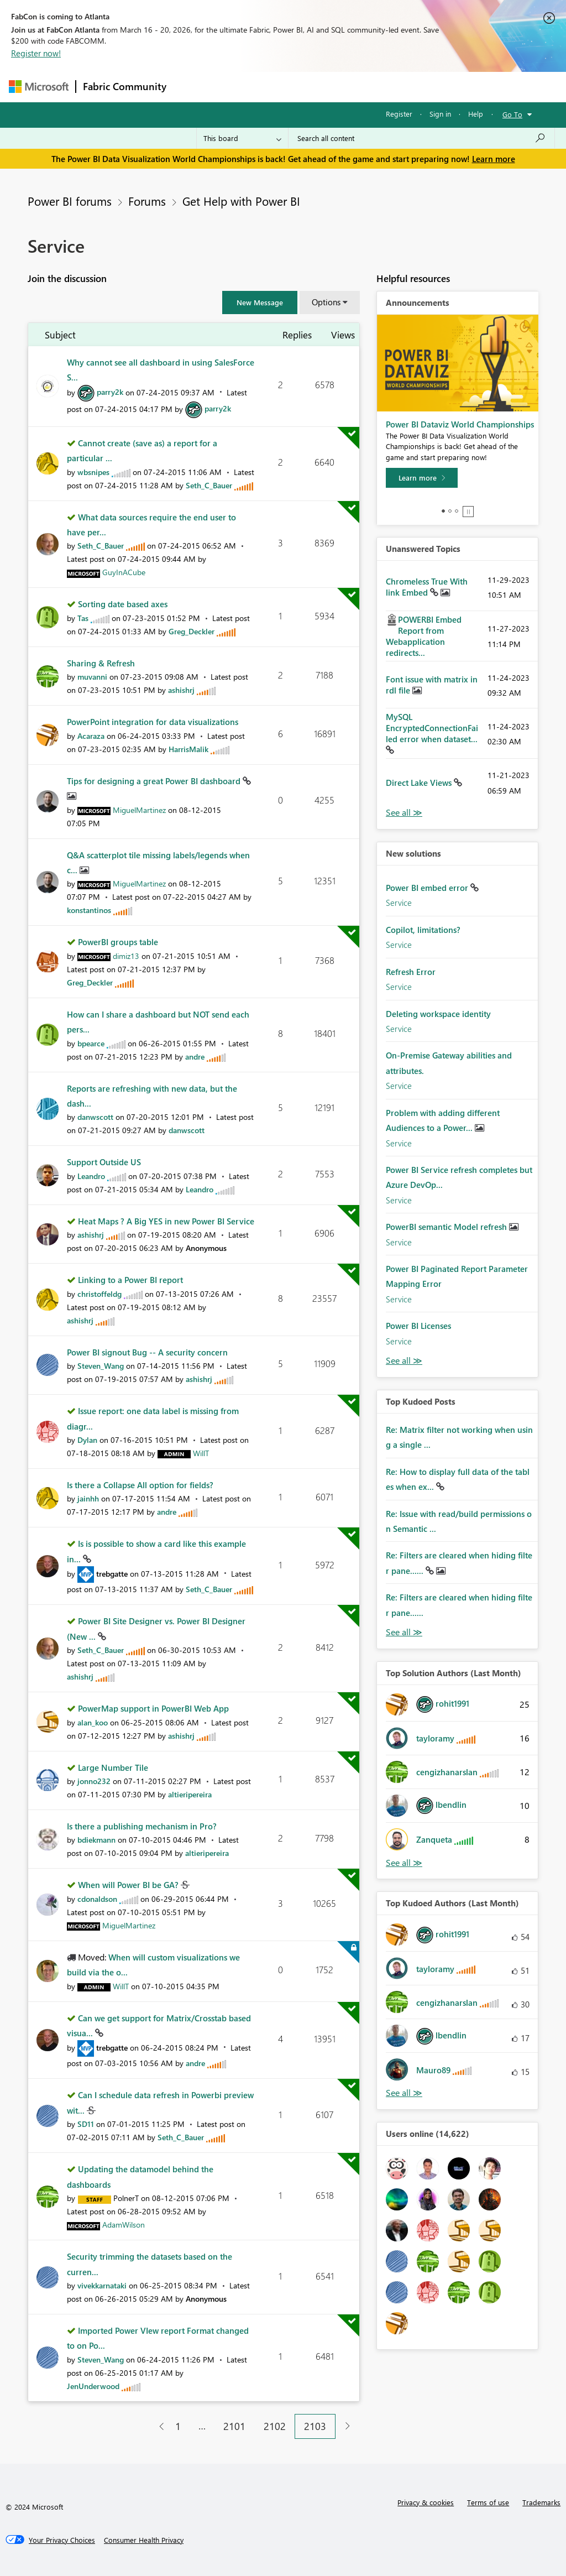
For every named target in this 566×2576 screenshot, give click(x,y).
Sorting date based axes (122, 603)
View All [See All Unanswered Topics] (404, 812)
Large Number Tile (113, 1767)
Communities (334, 86)
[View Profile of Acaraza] (90, 736)
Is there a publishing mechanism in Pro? (142, 1826)
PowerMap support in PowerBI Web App (153, 1708)
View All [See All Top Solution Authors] (404, 1863)
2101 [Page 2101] (234, 2426)
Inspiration (240, 86)
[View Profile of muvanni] (92, 676)
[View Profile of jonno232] (94, 1781)
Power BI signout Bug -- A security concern (147, 1352)
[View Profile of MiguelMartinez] (139, 810)
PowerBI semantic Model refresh (447, 1226)
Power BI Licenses (418, 1325)
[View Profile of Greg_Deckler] (191, 631)
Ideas (285, 86)
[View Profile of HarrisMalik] (188, 749)
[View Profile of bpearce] (90, 1043)
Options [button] (326, 301)
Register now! (36, 53)
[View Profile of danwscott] (95, 1117)
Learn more (493, 158)
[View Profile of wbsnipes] (93, 472)
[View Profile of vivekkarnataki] (102, 2285)
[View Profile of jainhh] (88, 1498)
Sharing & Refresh (101, 663)
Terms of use (488, 2502)
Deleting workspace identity (438, 1013)
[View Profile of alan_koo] (92, 1722)
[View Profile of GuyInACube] (123, 572)
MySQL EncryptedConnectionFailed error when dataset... (432, 727)
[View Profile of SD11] (85, 2124)
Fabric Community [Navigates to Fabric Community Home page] (124, 86)
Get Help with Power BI (241, 200)
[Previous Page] (157, 2426)
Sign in (440, 113)
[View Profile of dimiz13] (126, 956)
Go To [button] (512, 114)
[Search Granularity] (242, 138)
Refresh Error (411, 971)
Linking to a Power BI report (130, 1279)
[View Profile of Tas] (82, 618)
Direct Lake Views (420, 782)
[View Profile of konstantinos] (89, 910)
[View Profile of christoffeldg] (99, 1294)
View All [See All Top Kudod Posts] (404, 1632)
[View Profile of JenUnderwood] (93, 2386)
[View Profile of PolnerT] (126, 2198)
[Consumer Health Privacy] (144, 2540)
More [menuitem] (422, 86)
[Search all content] (421, 138)
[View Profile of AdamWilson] (123, 2224)
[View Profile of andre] (195, 1056)
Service (399, 902)
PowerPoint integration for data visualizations (152, 721)
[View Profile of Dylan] (87, 1440)
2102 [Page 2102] (275, 2426)
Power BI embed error (428, 887)
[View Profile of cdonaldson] (97, 1899)
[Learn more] (422, 478)
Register (399, 113)
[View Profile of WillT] (201, 1453)
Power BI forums (70, 200)
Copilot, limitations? (423, 929)
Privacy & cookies (425, 2502)
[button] (259, 302)
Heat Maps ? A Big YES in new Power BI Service (166, 1221)
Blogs (384, 86)
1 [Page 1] (178, 2426)
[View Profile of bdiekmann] (96, 1839)
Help (475, 113)
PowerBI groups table (118, 941)
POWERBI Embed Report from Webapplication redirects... (424, 636)
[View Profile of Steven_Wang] (100, 1365)
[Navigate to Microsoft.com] (39, 86)
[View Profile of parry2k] (110, 392)
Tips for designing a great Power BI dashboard (155, 780)
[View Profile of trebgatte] (112, 1573)
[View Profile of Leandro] (91, 1176)
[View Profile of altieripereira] (190, 1794)
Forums (191, 86)
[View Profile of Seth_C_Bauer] (209, 485)
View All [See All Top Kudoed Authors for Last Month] (404, 2093)
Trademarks (541, 2502)
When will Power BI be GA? (129, 1884)
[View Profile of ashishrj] (181, 690)
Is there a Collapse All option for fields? (140, 1484)
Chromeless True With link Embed (427, 587)
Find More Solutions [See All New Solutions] (404, 1360)
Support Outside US (104, 1161)
